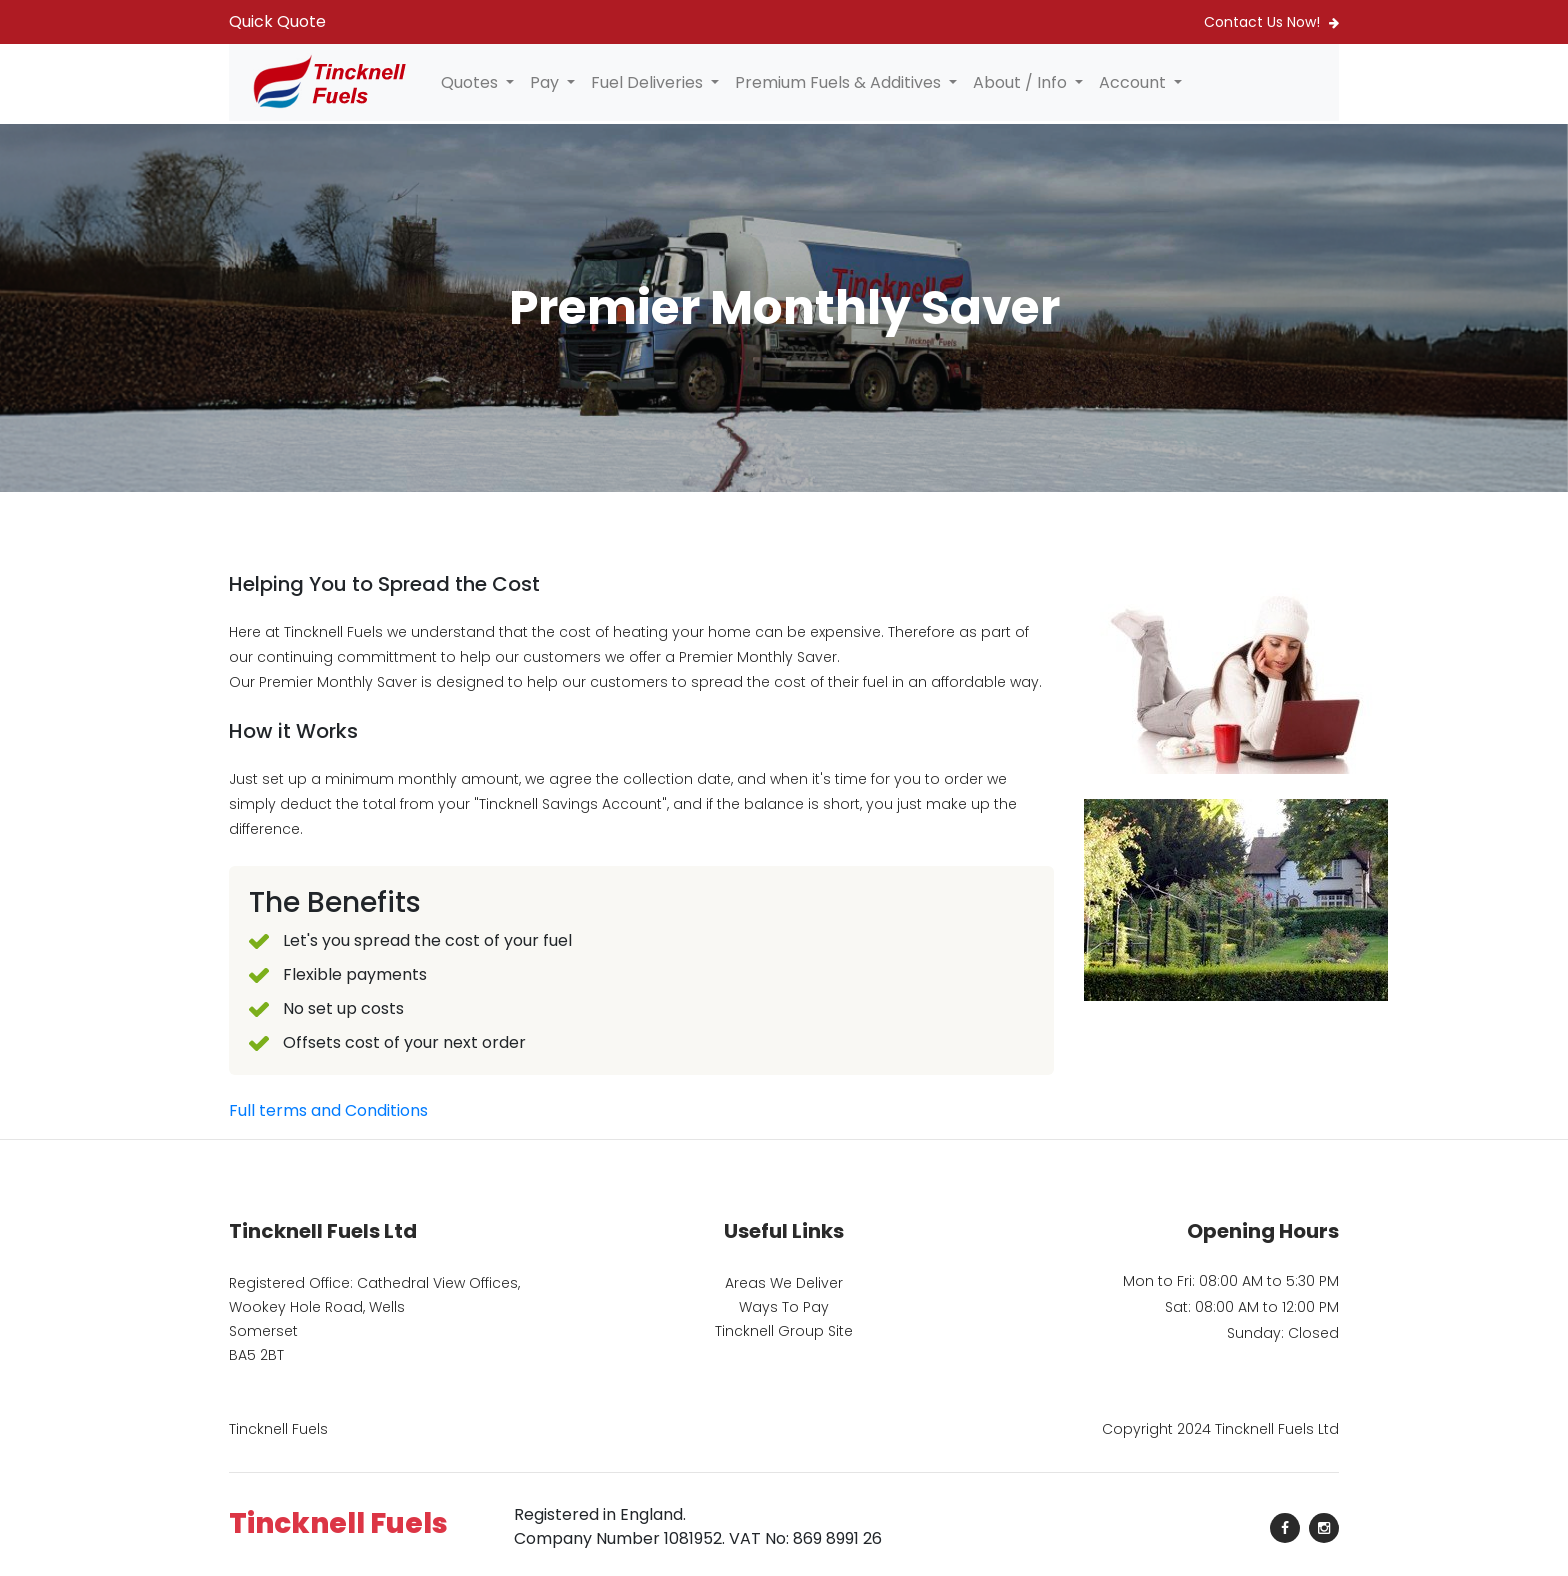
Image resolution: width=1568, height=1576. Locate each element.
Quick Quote (277, 21)
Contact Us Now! (1271, 22)
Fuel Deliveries (649, 82)
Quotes (471, 82)
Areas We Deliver (784, 1283)
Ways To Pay (784, 1307)
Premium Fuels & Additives (840, 82)
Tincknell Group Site (784, 1331)
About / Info (1022, 82)
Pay (546, 82)
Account (1134, 82)
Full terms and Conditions (328, 1110)
